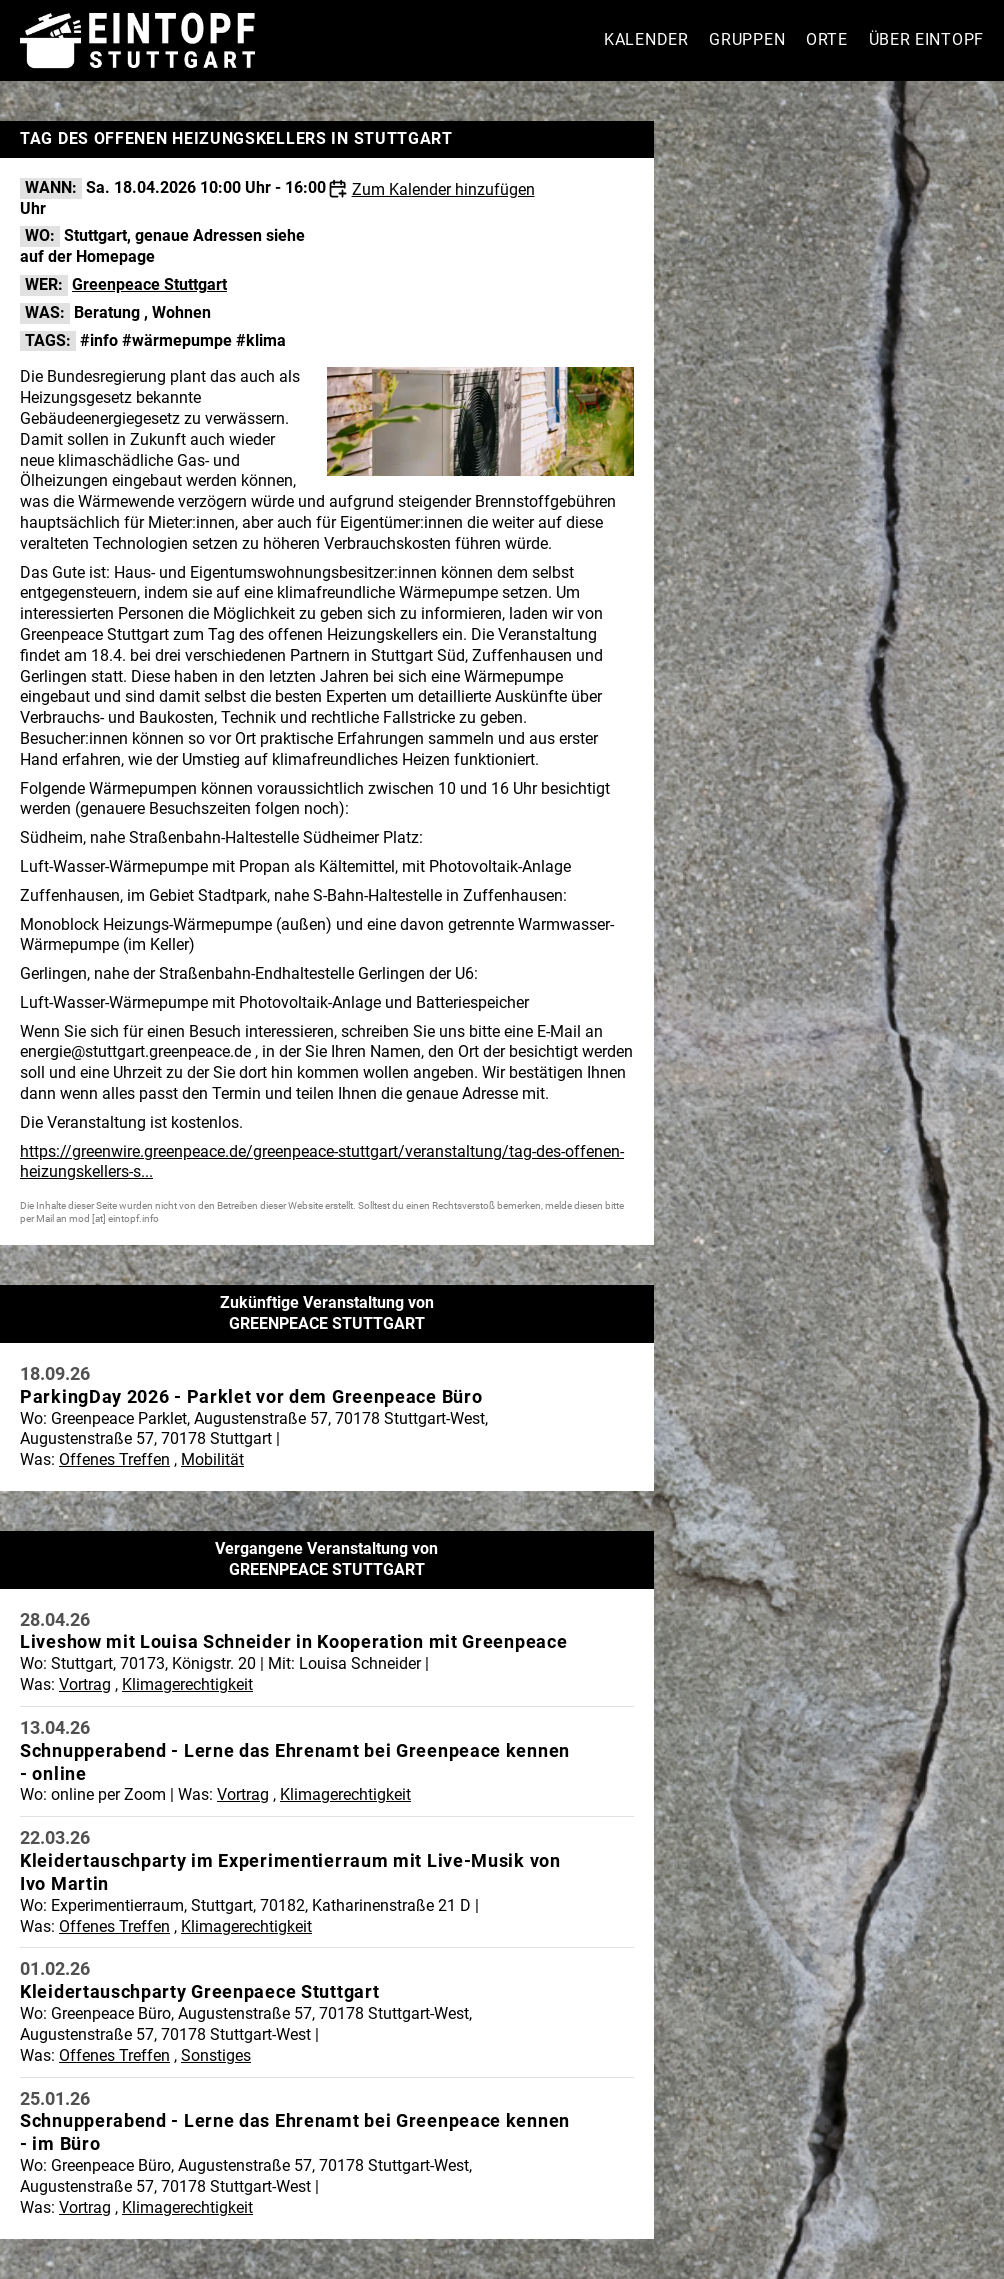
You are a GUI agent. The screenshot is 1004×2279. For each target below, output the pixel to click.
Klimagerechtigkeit (187, 1684)
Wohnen (181, 312)
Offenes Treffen (114, 1459)
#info (99, 340)
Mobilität (212, 1459)
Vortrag (85, 1684)
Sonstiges (216, 2055)
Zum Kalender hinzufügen (443, 189)
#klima (261, 340)
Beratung (107, 312)
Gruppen (747, 39)
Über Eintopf (926, 39)
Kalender (646, 39)
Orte (827, 39)
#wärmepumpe (177, 340)
